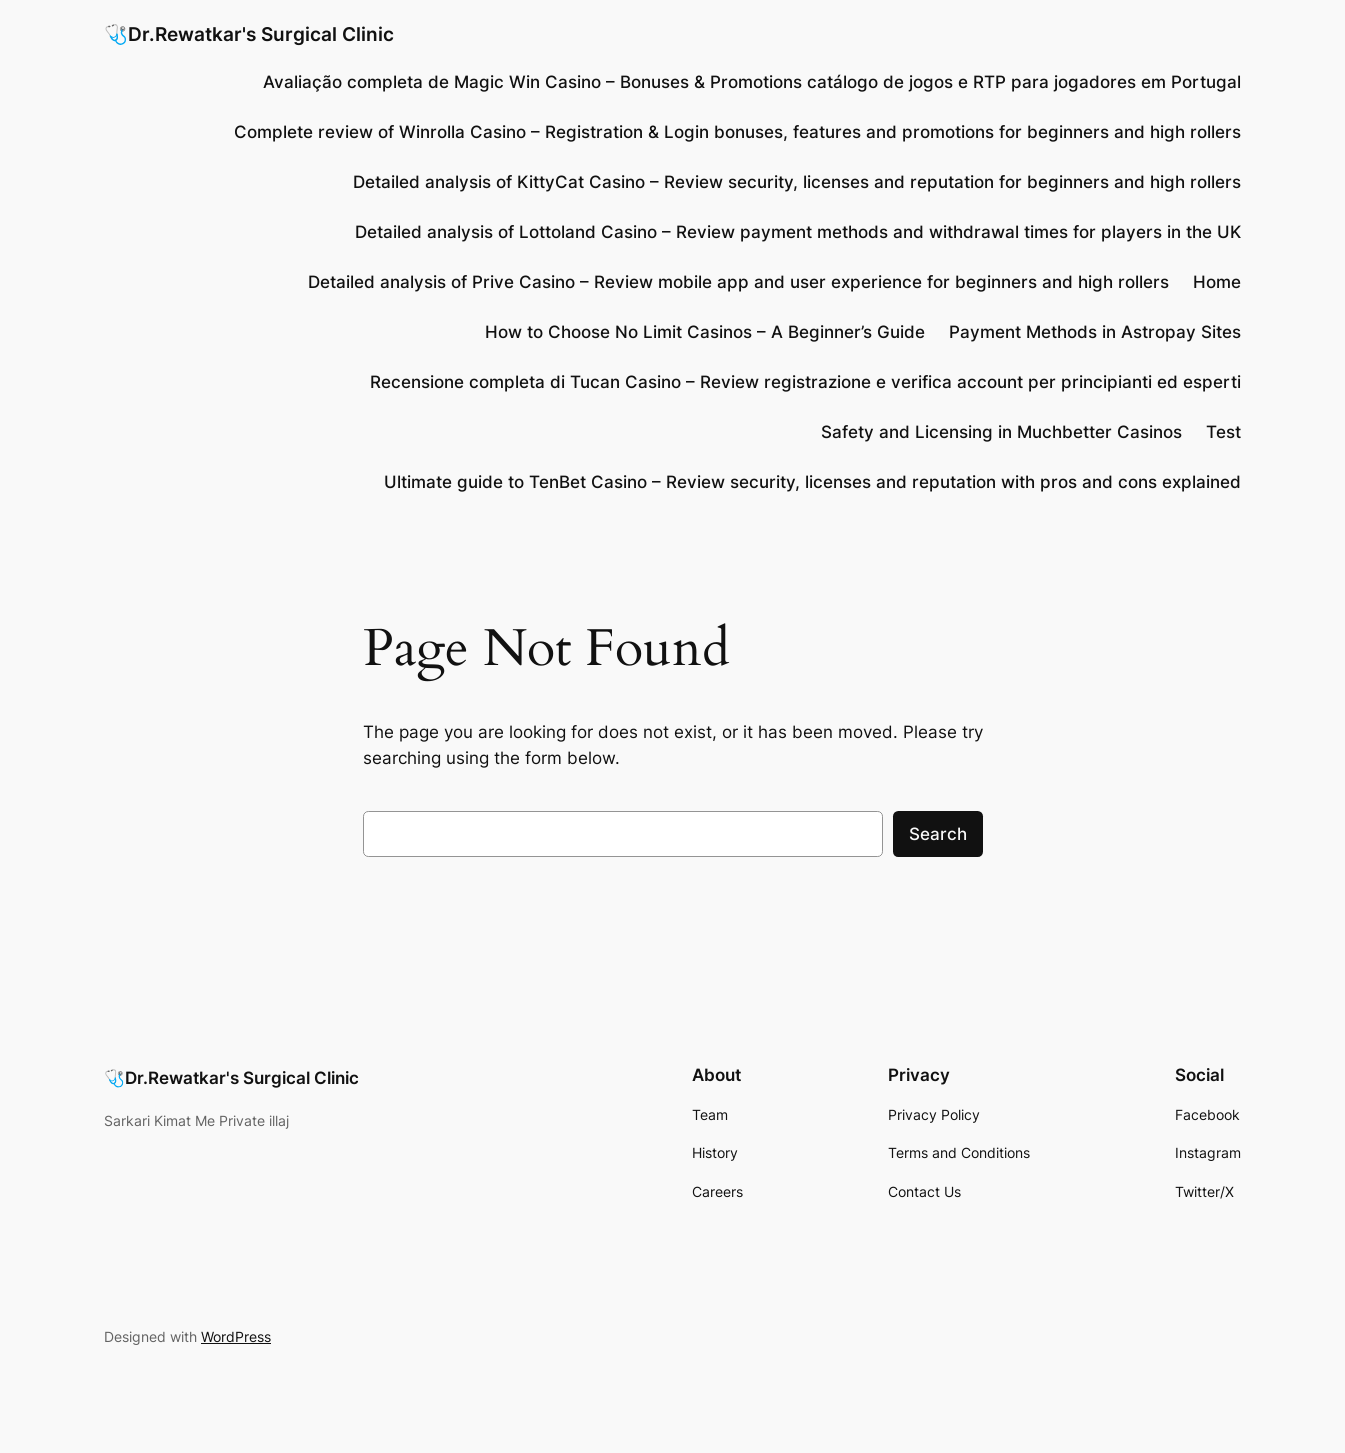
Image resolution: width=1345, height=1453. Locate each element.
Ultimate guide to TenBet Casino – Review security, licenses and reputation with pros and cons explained (812, 482)
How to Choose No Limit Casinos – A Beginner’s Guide (705, 332)
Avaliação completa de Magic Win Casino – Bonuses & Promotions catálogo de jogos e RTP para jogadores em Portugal (752, 82)
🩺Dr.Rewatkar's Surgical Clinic (249, 34)
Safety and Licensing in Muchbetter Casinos (1001, 432)
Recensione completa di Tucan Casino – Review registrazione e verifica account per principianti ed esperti (805, 382)
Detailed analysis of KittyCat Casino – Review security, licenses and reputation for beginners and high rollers (797, 182)
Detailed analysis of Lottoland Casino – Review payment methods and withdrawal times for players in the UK (798, 232)
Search (938, 834)
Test (1223, 432)
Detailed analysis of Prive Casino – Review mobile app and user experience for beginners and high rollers (738, 282)
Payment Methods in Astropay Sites (1095, 332)
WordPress (236, 1336)
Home (1217, 282)
